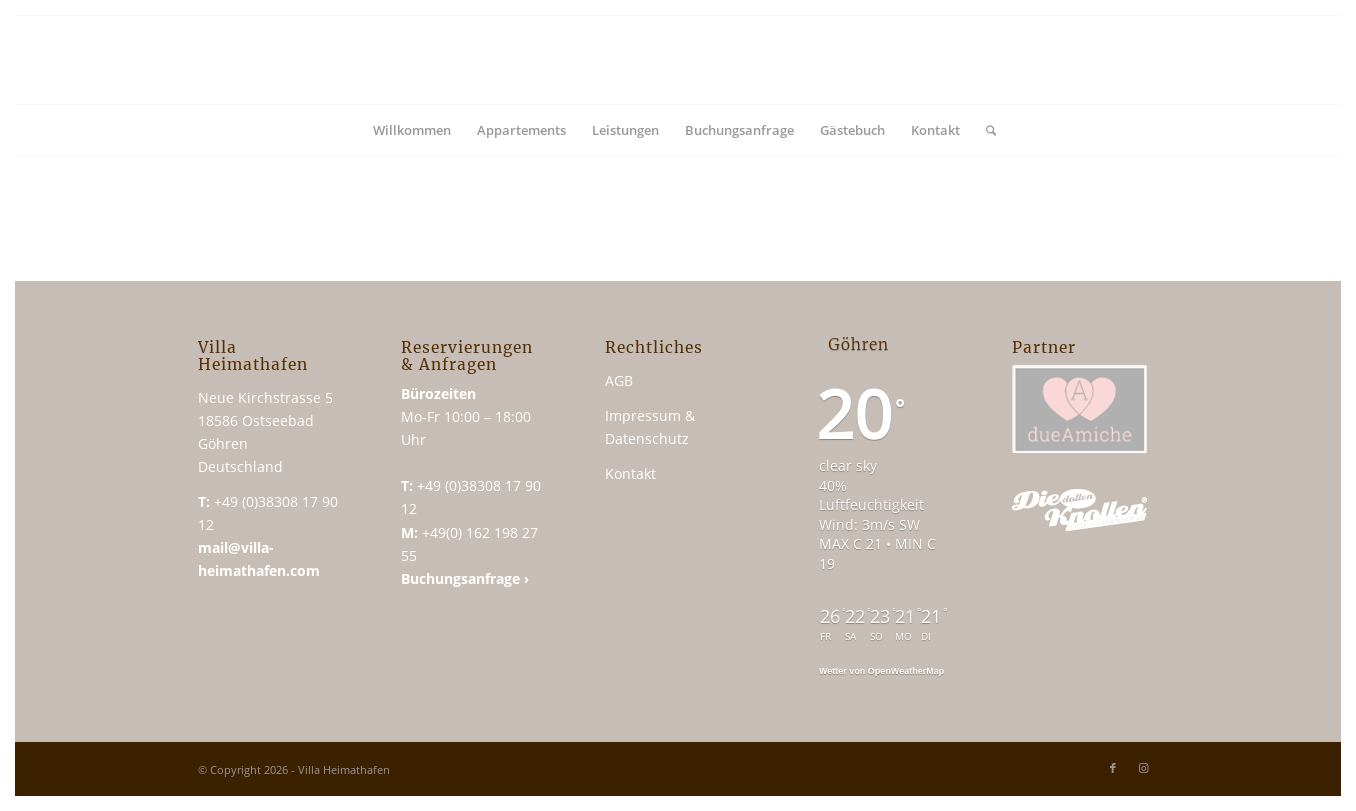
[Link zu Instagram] (1143, 768)
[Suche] (984, 130)
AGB (619, 380)
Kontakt (630, 473)
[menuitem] (412, 130)
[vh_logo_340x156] (678, 60)
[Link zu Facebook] (1113, 768)
